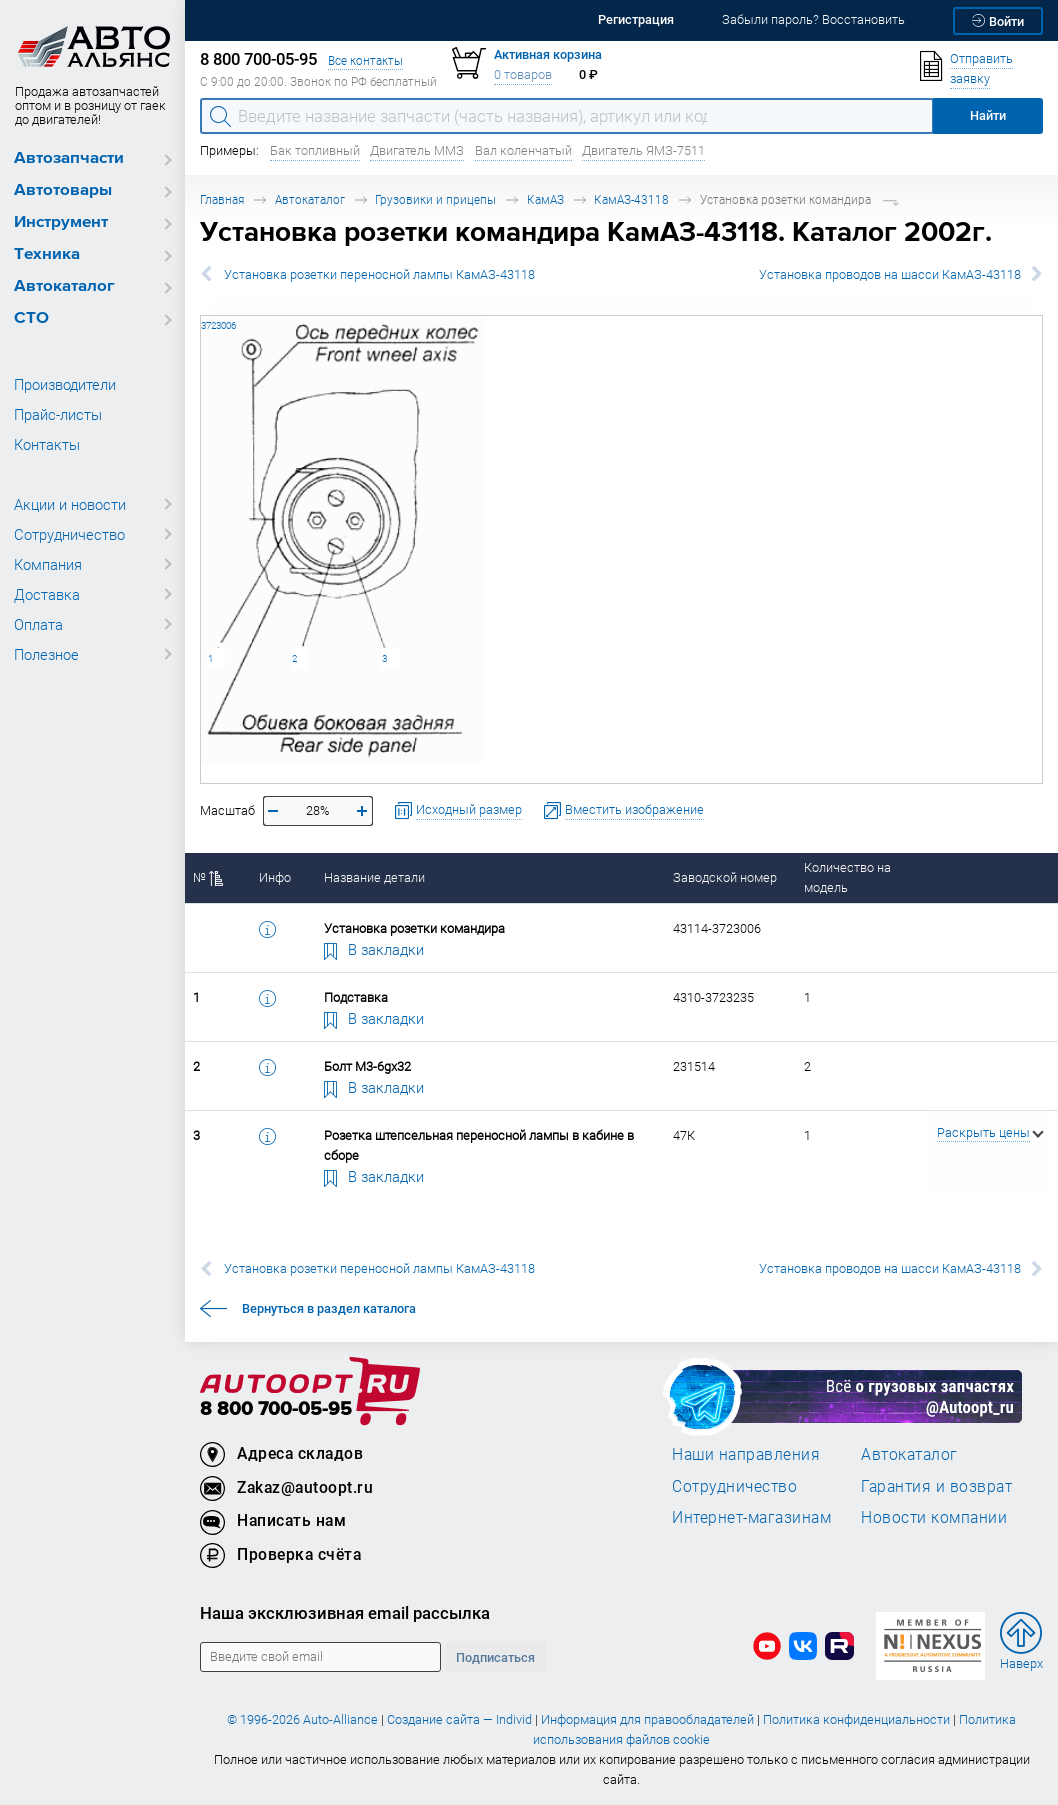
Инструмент (61, 222)
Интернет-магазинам (751, 1517)
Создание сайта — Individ (459, 1719)
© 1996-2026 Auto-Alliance (302, 1719)
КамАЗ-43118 (631, 199)
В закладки (374, 949)
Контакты (47, 444)
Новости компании (934, 1517)
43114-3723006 (201, 315)
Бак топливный (315, 150)
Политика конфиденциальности (856, 1719)
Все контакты (365, 60)
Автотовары (63, 190)
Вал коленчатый (523, 150)
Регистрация (636, 19)
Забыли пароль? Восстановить (813, 19)
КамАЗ (545, 199)
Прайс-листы (58, 414)
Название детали (374, 877)
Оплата (38, 624)
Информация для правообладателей (647, 1719)
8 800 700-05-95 (276, 1409)
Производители (65, 384)
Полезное (46, 654)
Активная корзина (548, 54)
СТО (31, 318)
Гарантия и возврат (936, 1486)
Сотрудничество (69, 534)
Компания (48, 564)
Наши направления (746, 1454)
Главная (222, 199)
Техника (47, 254)
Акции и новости (70, 504)
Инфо (275, 877)
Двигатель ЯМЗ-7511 (643, 150)
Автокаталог (64, 286)
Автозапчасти (69, 158)
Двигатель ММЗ (417, 150)
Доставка (47, 594)
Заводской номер (725, 877)
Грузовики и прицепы (435, 199)
